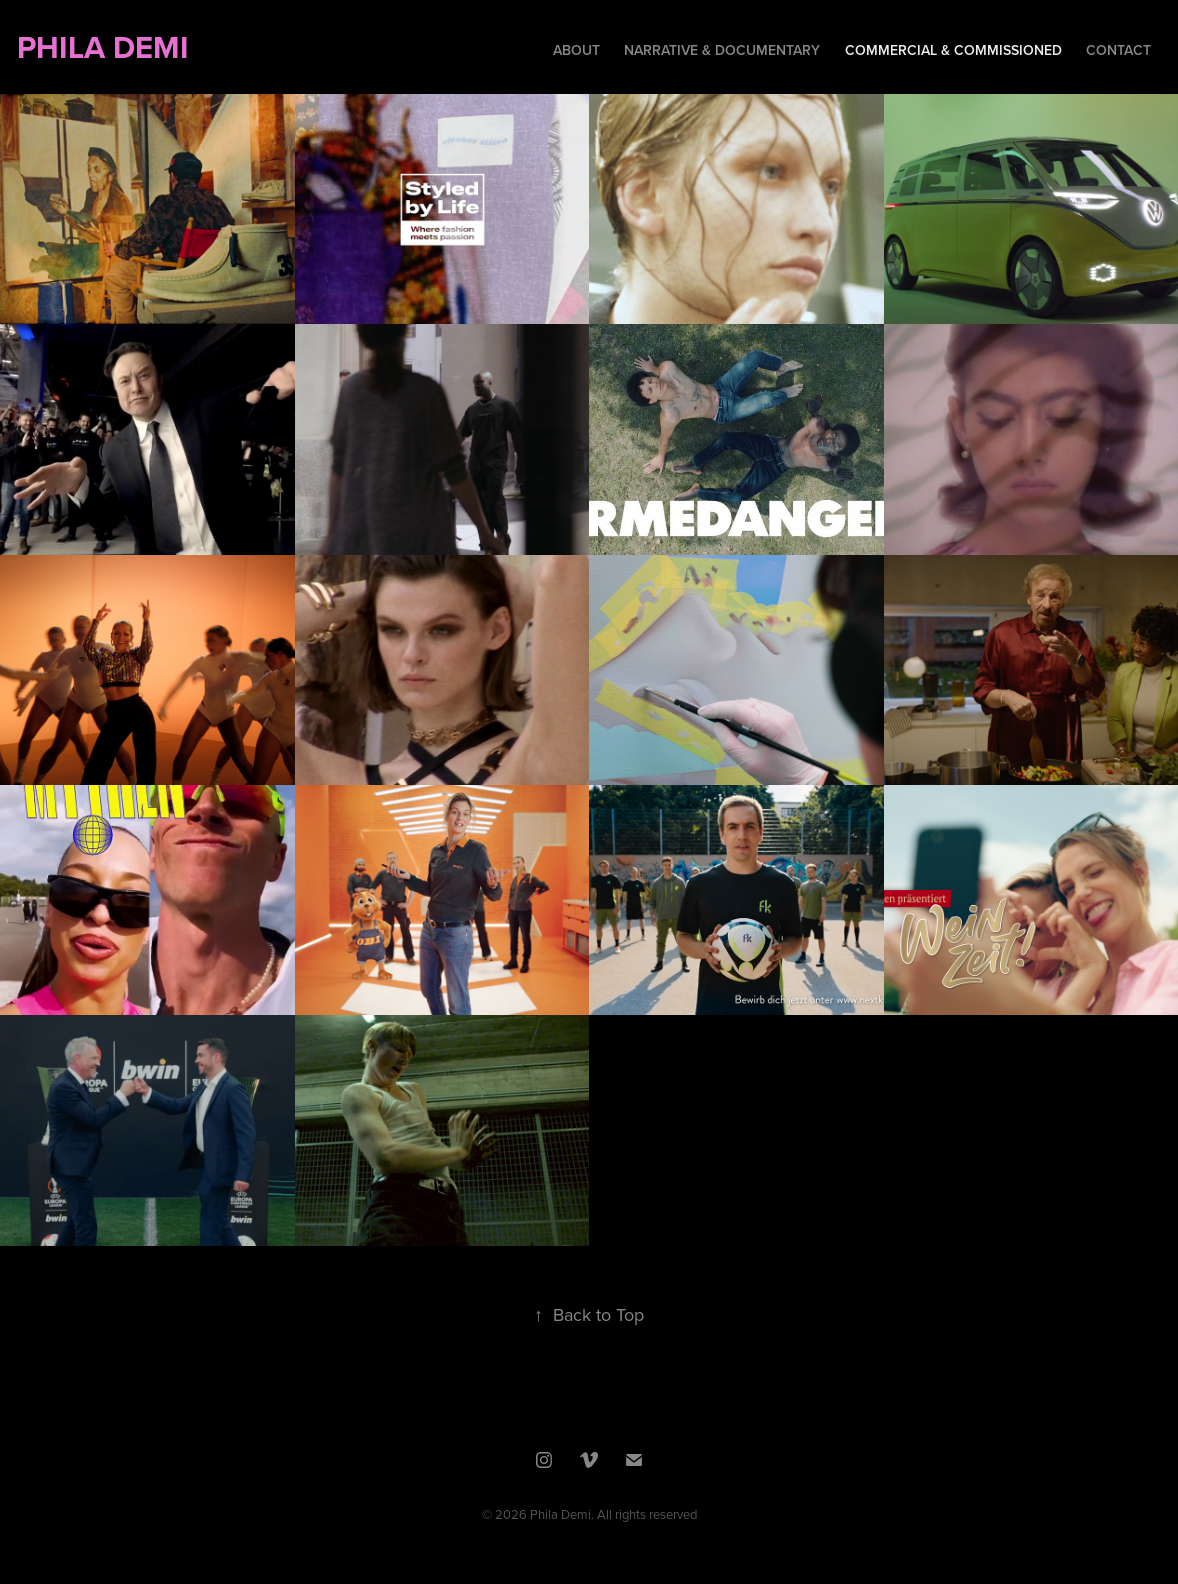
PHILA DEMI (235, 47)
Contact (1118, 50)
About (576, 50)
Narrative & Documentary (722, 50)
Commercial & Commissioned (953, 50)
